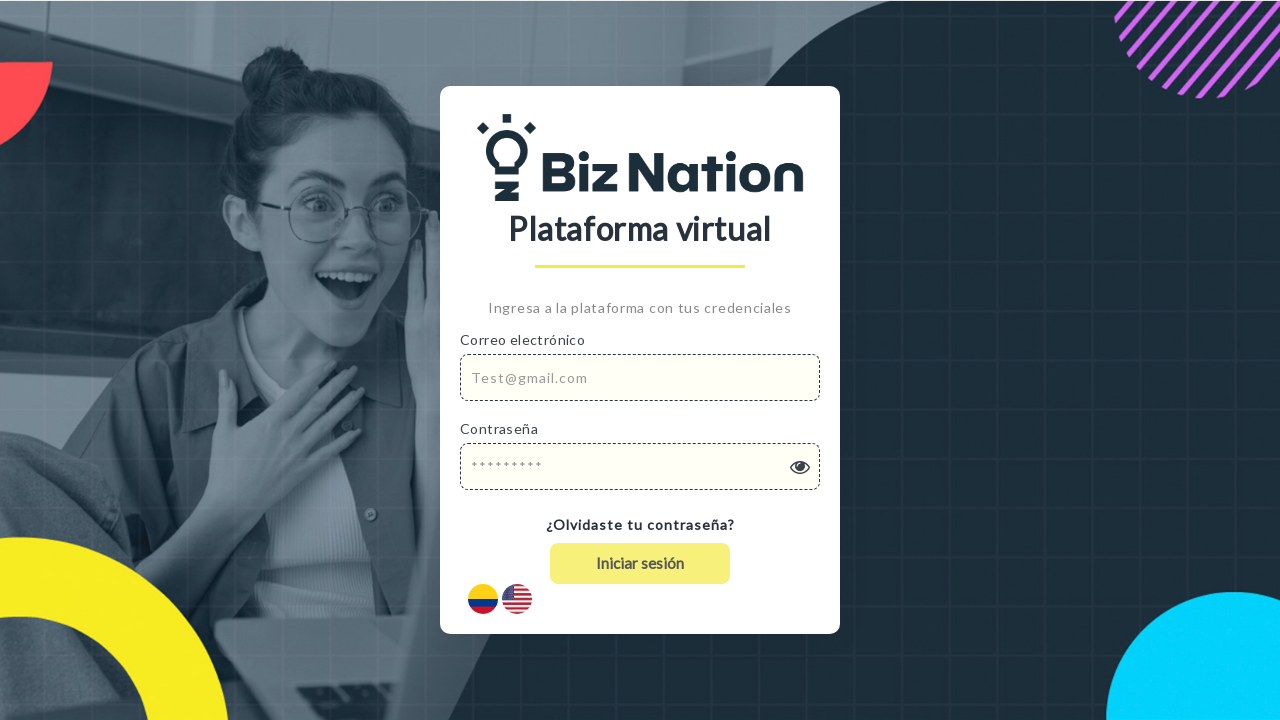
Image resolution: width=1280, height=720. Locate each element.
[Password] (640, 466)
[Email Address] (640, 377)
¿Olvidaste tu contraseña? (640, 524)
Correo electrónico (522, 339)
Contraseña (499, 428)
